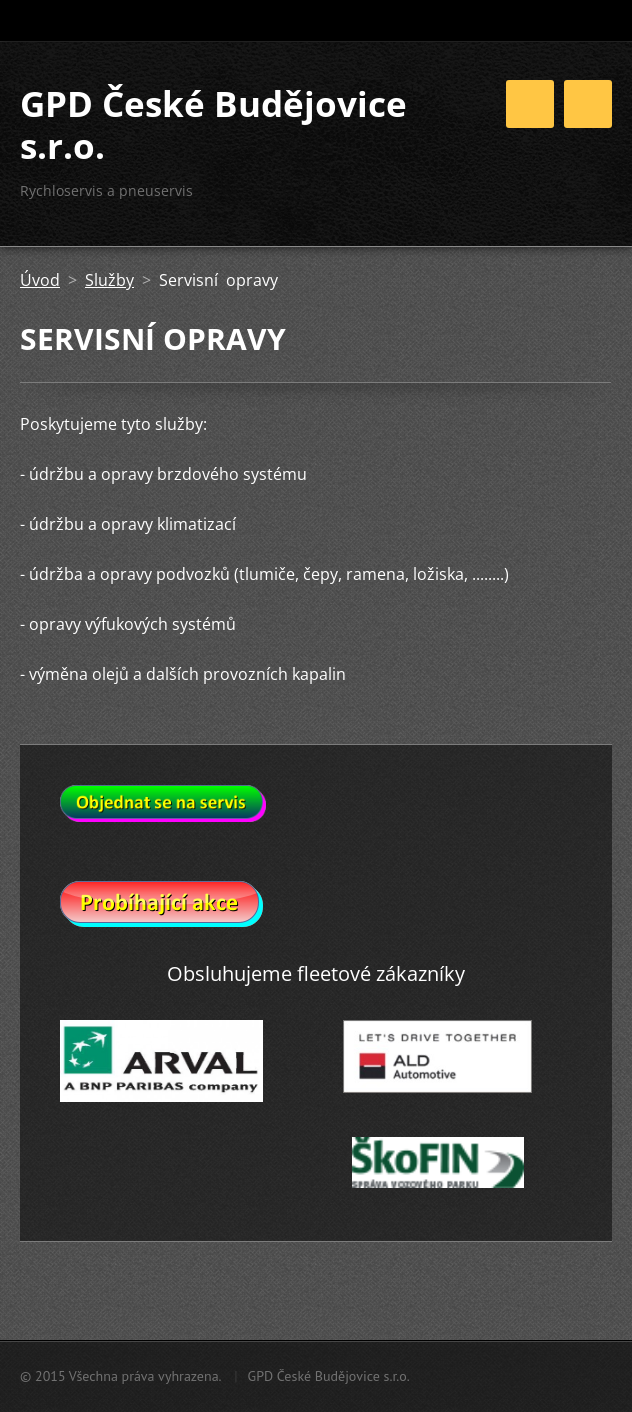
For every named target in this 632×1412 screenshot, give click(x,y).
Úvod (40, 280)
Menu (588, 104)
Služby (109, 280)
